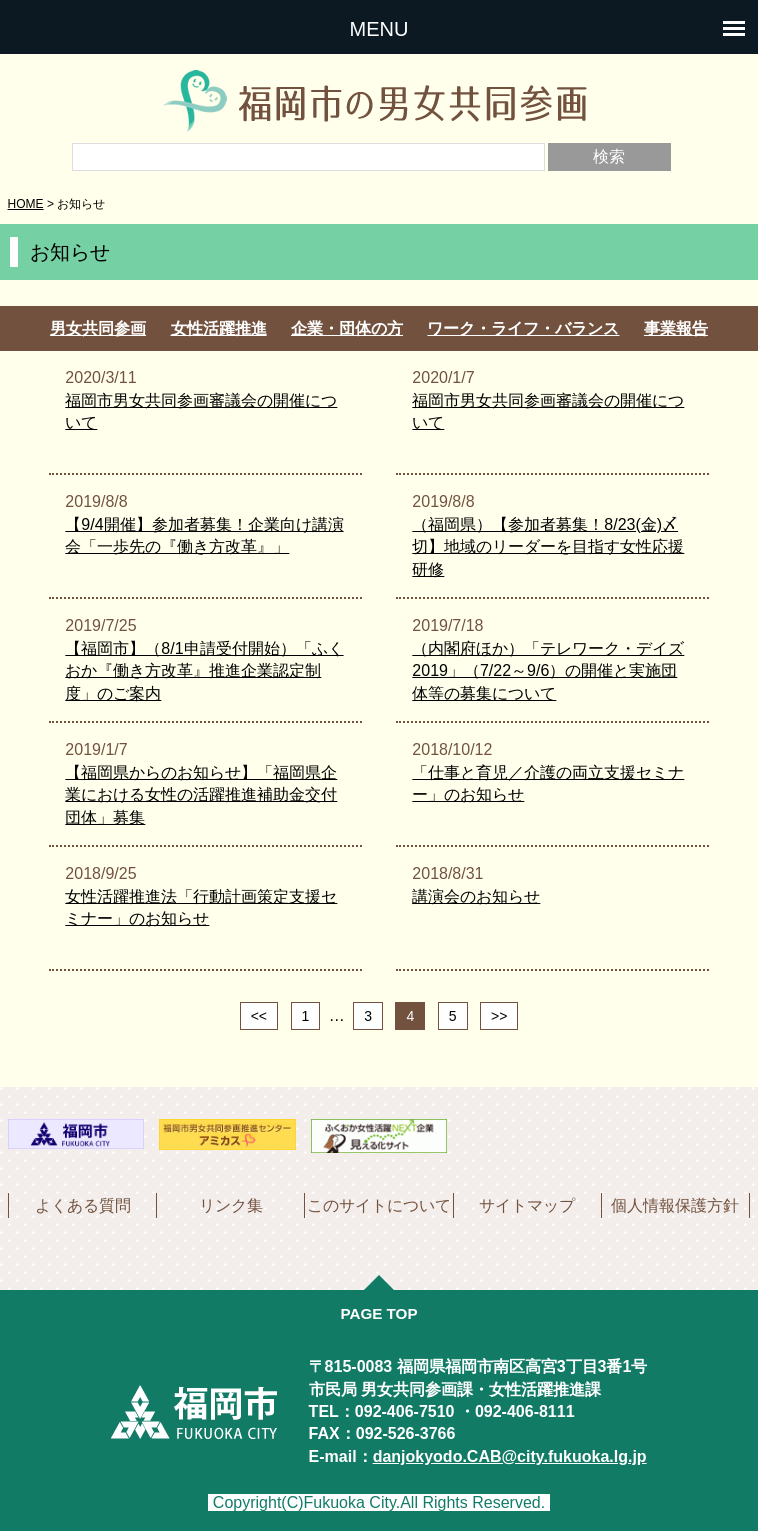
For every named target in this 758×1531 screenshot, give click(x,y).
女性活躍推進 (219, 328)
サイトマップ (527, 1205)
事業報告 (676, 328)
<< (259, 1016)
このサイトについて (379, 1205)
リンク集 (231, 1205)
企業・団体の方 (347, 328)
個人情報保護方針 (675, 1205)
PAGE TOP (378, 1313)
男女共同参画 (98, 328)
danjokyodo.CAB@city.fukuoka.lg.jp (510, 1456)
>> (499, 1016)
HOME (26, 204)
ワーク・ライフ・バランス (523, 328)
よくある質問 (83, 1205)
